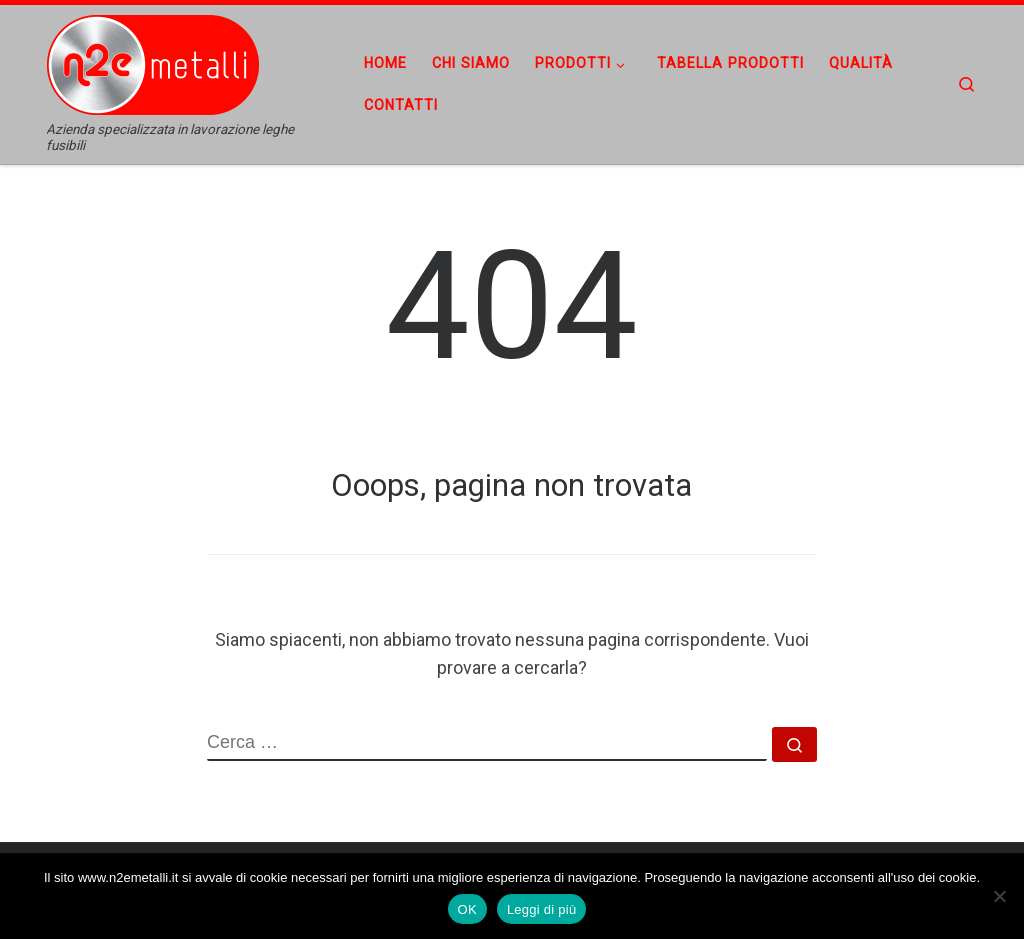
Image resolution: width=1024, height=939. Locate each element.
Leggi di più (542, 909)
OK (467, 909)
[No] (999, 896)
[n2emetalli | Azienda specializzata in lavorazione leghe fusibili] (172, 63)
